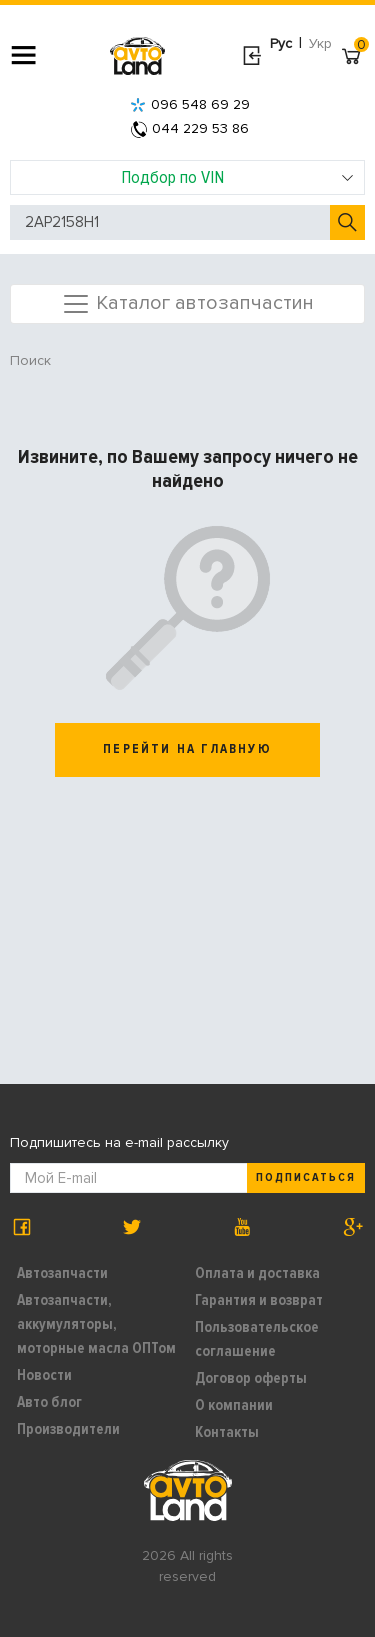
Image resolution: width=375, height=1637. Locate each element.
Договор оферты (251, 1378)
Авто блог (49, 1402)
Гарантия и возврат (259, 1300)
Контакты (227, 1432)
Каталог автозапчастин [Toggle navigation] (187, 304)
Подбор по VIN (237, 177)
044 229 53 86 (190, 128)
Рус (281, 43)
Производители (68, 1429)
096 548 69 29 (190, 104)
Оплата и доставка (257, 1273)
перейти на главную (187, 749)
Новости (44, 1375)
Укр (320, 43)
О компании (234, 1405)
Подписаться (306, 1177)
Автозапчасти (62, 1273)
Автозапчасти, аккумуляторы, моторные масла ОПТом (96, 1324)
